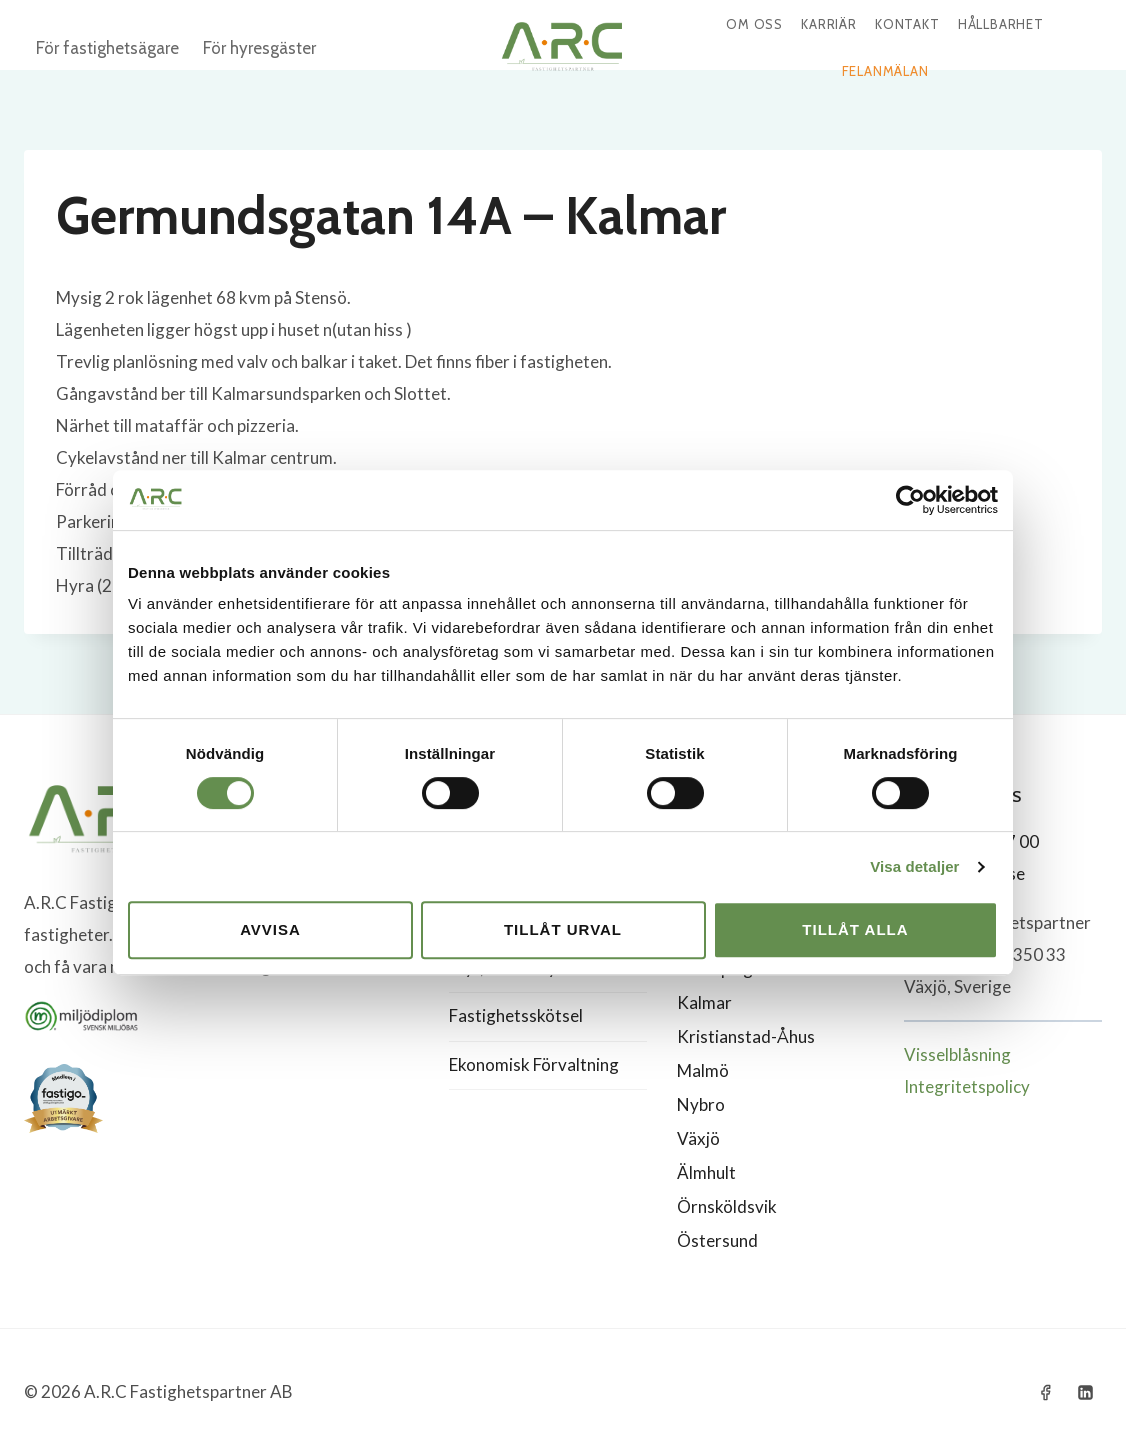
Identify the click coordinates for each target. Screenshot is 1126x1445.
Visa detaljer (914, 866)
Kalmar (704, 1002)
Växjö (698, 1138)
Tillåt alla (855, 929)
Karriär (829, 24)
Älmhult (706, 1172)
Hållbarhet (1001, 24)
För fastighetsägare (107, 48)
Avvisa (270, 929)
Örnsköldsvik (727, 1206)
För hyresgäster (259, 48)
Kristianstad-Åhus (746, 1036)
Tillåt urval (563, 929)
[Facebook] (1046, 1392)
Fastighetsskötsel (516, 1015)
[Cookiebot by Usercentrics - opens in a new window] (910, 500)
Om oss (754, 24)
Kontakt (907, 24)
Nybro (701, 1104)
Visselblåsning (957, 1054)
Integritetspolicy (967, 1086)
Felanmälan (885, 71)
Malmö (703, 1070)
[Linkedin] (1085, 1392)
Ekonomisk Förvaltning (534, 1064)
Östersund (717, 1240)
